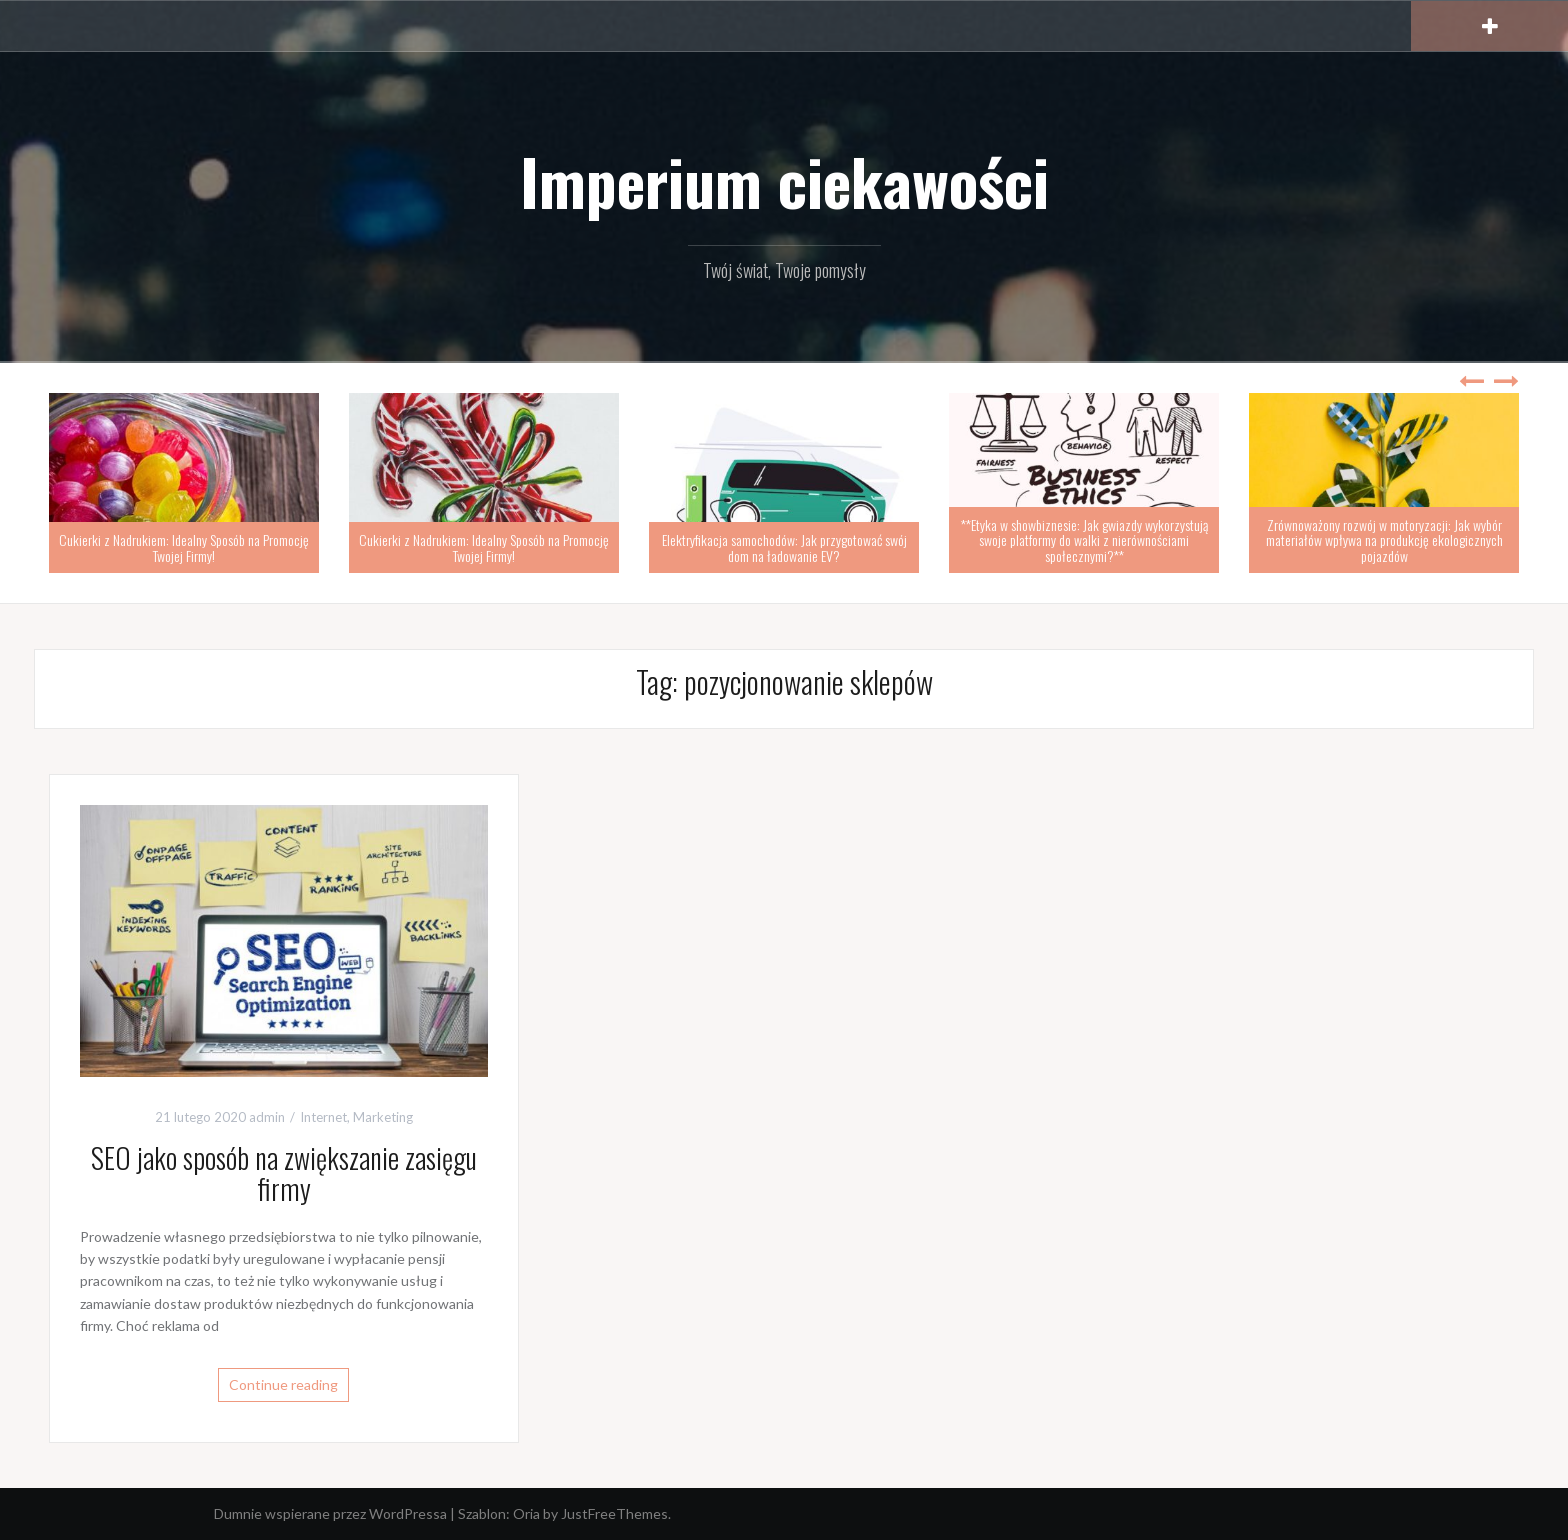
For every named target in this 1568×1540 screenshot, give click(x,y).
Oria (526, 1513)
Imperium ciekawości (784, 181)
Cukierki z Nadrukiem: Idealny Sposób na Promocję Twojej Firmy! (184, 547)
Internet (323, 1117)
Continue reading (283, 1384)
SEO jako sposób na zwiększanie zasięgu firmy (284, 1173)
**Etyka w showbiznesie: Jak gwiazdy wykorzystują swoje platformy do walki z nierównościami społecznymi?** (1084, 540)
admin (267, 1117)
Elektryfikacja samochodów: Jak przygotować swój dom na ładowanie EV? (784, 547)
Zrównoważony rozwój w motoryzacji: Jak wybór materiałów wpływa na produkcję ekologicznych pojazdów (1384, 540)
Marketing (383, 1117)
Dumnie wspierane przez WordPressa (330, 1513)
